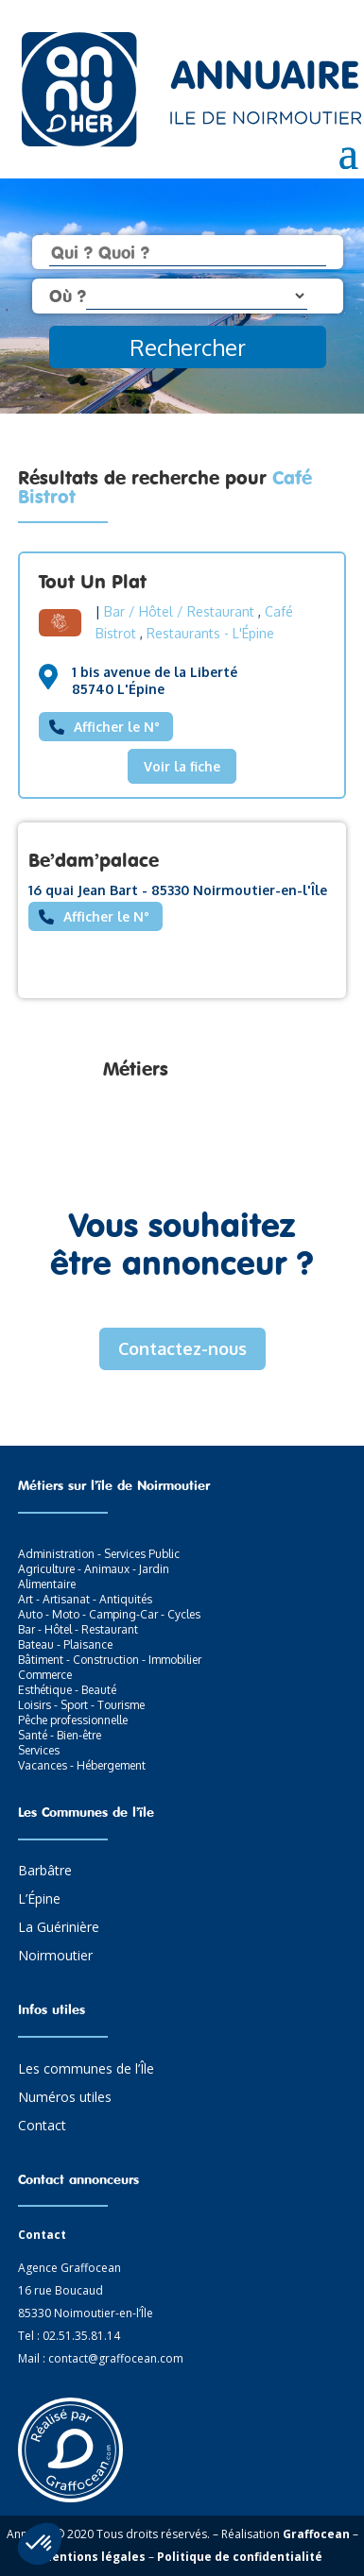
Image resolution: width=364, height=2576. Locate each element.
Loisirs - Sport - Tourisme (81, 1705)
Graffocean (316, 2534)
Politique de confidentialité (239, 2557)
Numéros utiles (65, 2098)
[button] (39, 2544)
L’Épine (39, 1899)
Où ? (67, 295)
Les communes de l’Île (86, 2069)
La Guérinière (58, 1928)
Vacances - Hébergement (82, 1765)
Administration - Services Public (99, 1554)
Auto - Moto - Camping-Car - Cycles (109, 1614)
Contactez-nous (182, 1348)
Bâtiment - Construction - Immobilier (109, 1659)
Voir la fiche (182, 766)
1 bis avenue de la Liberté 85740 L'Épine (154, 680)
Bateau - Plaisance (65, 1644)
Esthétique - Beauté (67, 1690)
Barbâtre (45, 1871)
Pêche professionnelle (73, 1720)
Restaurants (183, 633)
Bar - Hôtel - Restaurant (78, 1629)
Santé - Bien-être (59, 1735)
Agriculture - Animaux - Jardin (93, 1569)
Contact (42, 2126)
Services (39, 1750)
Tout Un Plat (93, 581)
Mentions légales (94, 2557)
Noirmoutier (55, 1956)
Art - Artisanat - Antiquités (85, 1599)
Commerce (45, 1675)
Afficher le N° (117, 727)
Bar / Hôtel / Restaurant (179, 611)
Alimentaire (47, 1584)
